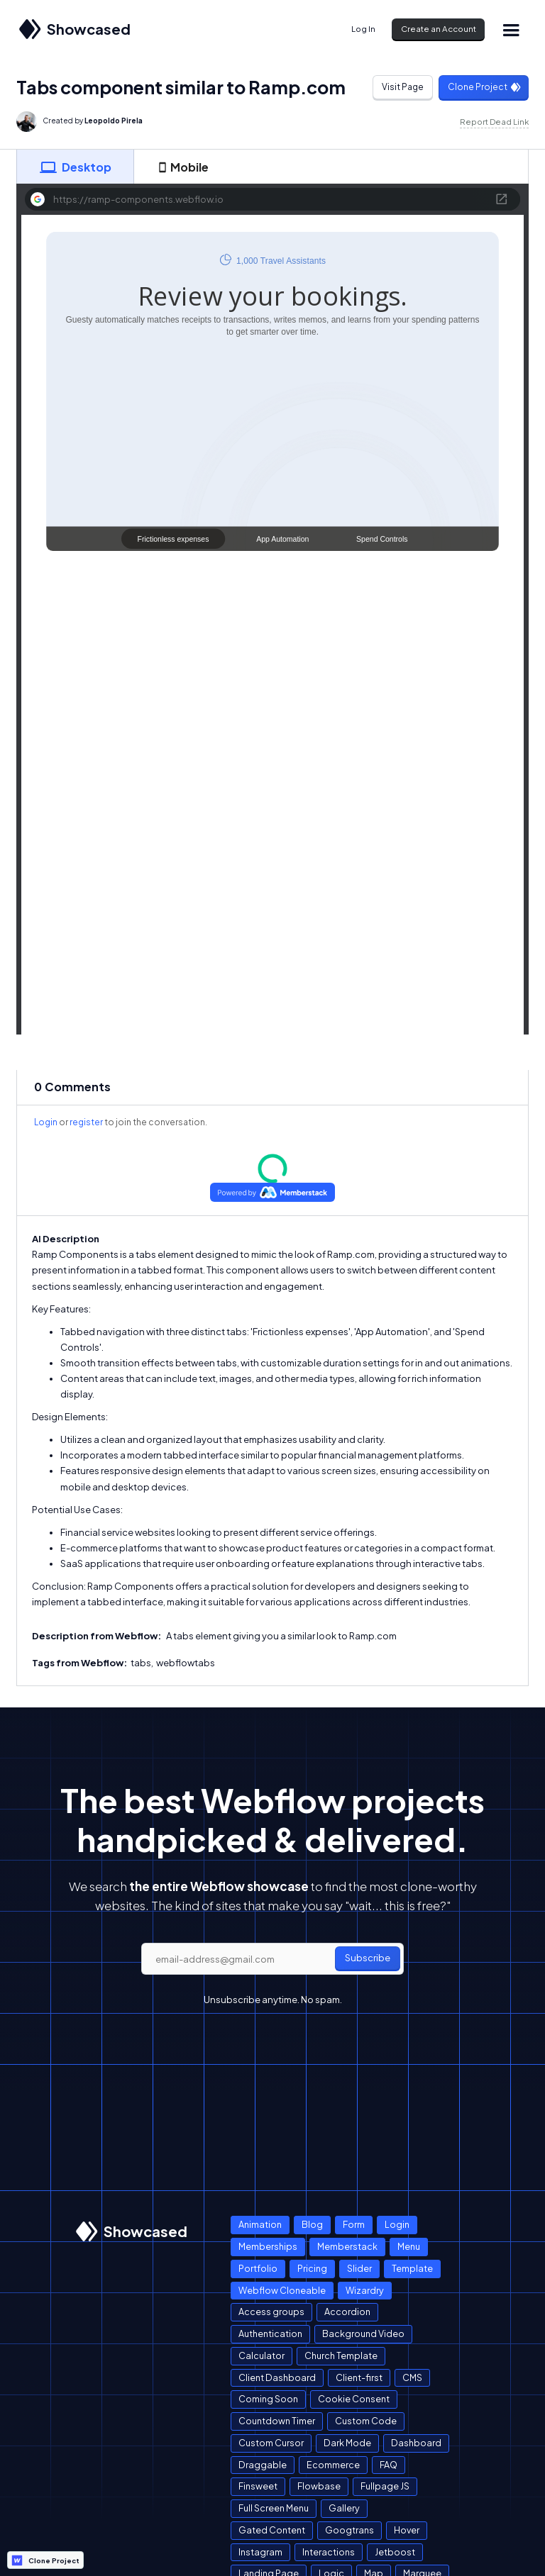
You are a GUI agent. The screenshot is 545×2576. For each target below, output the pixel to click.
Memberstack (347, 2246)
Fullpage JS (384, 2486)
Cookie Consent (354, 2398)
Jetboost (395, 2552)
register (86, 1122)
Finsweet (257, 2486)
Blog (312, 2224)
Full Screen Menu (273, 2508)
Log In (363, 28)
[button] (511, 29)
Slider (359, 2268)
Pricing (312, 2268)
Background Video (363, 2333)
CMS (412, 2377)
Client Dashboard (277, 2377)
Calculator (261, 2355)
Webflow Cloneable (282, 2290)
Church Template (341, 2355)
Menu (408, 2246)
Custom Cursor (271, 2442)
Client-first (359, 2377)
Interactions (328, 2552)
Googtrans (349, 2530)
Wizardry (365, 2290)
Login (45, 1122)
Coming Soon (268, 2398)
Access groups (271, 2311)
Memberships (267, 2246)
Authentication (270, 2333)
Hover (406, 2530)
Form (354, 2224)
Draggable (262, 2464)
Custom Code (366, 2420)
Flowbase (319, 2486)
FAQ (388, 2464)
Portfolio (257, 2268)
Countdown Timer (276, 2420)
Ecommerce (333, 2464)
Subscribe (367, 1957)
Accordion (347, 2311)
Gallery (344, 2508)
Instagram (260, 2552)
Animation (260, 2224)
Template (412, 2268)
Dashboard (416, 2442)
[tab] (75, 167)
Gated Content (271, 2530)
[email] (272, 1959)
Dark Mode (347, 2442)
